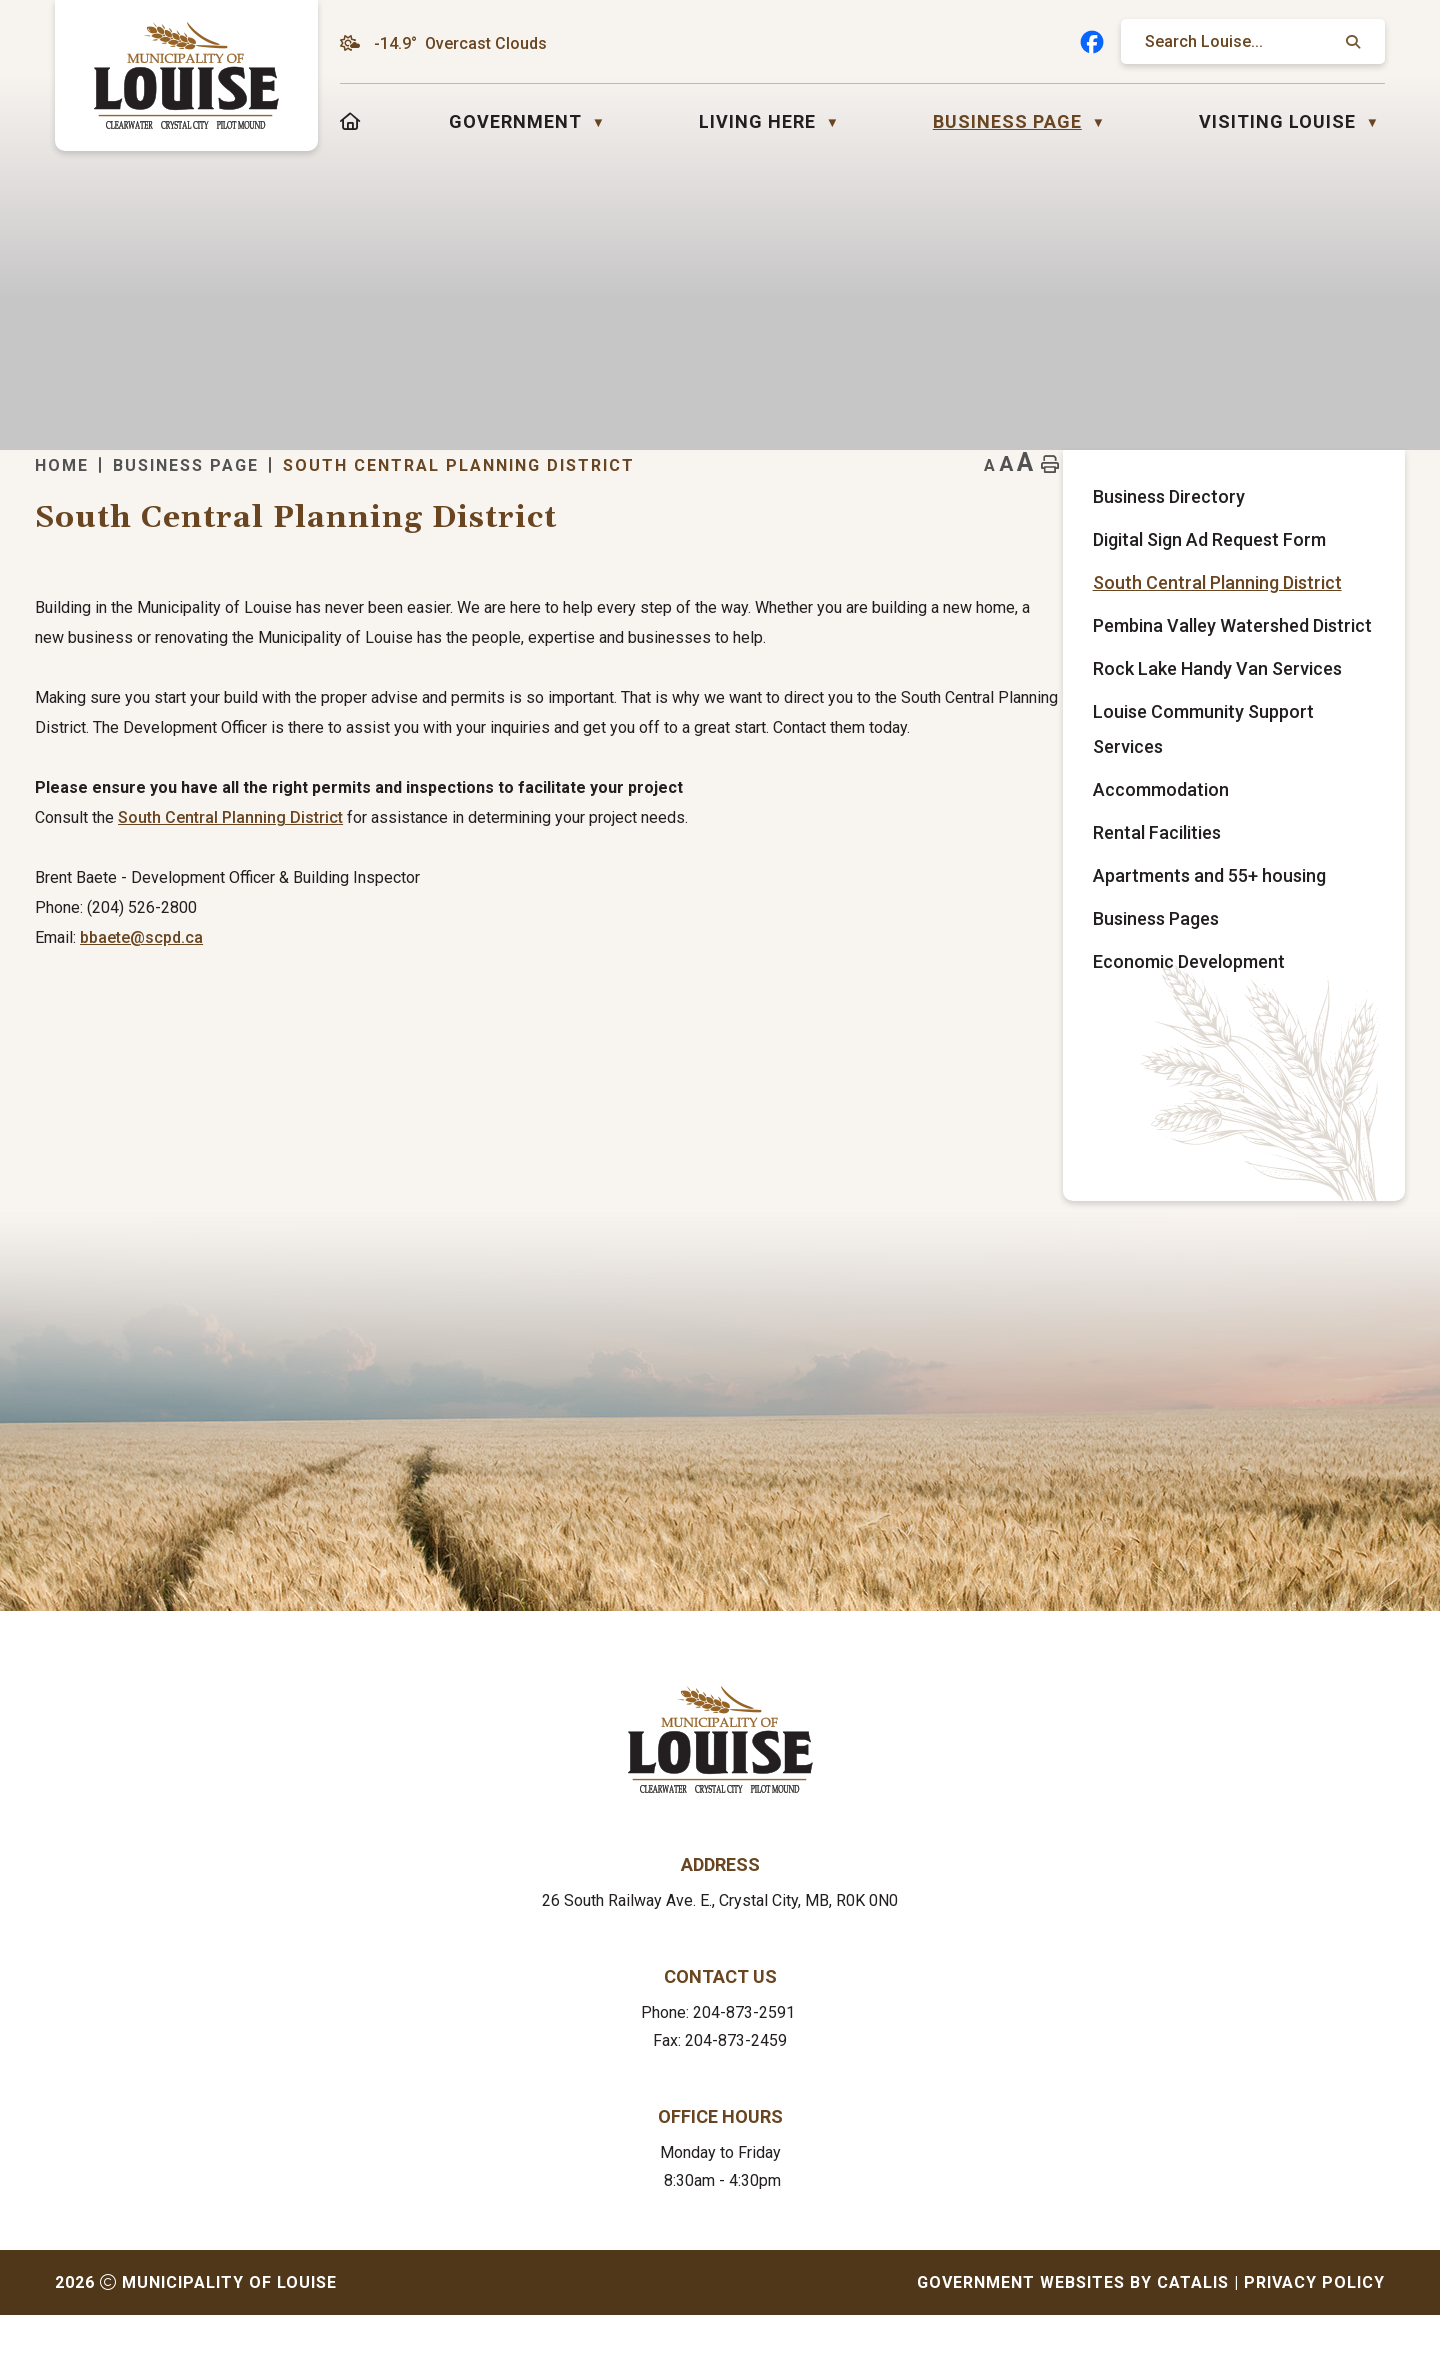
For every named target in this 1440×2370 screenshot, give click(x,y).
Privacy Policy (1314, 2337)
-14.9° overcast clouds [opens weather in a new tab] (460, 43)
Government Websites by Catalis (1073, 2337)
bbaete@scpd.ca (524, 997)
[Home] (350, 121)
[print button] (1353, 495)
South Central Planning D (592, 877)
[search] (1243, 41)
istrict (705, 877)
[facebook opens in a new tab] (1092, 42)
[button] (1351, 42)
